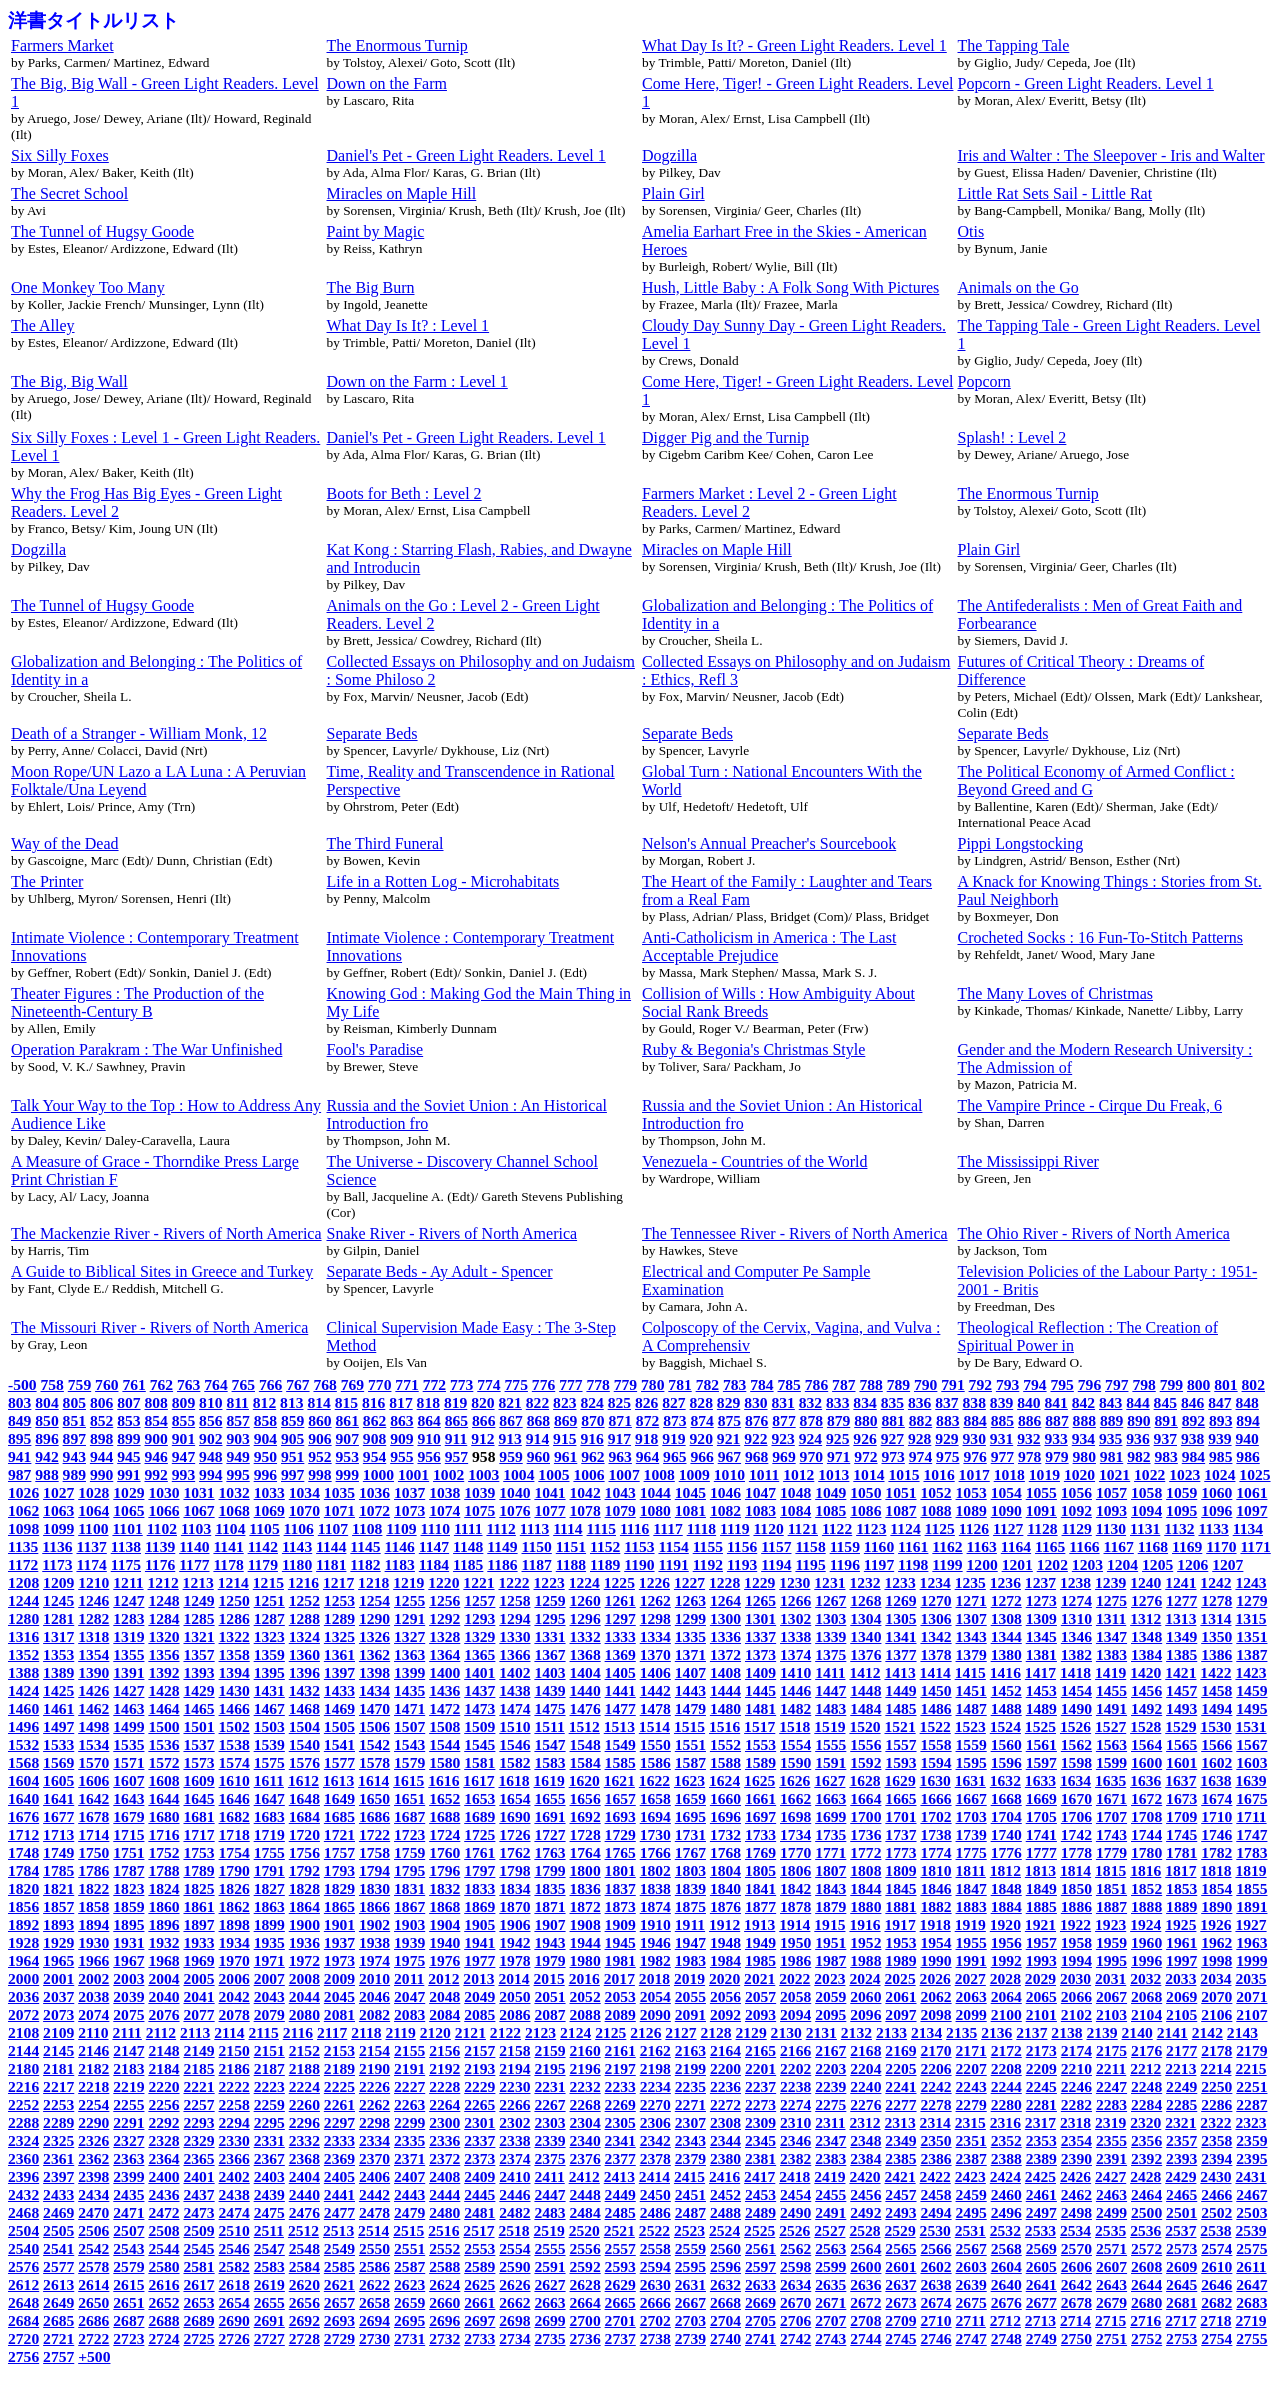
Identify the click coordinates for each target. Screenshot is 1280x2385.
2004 (163, 1978)
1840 (725, 1888)
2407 (409, 2176)
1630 (935, 1780)
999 (347, 1474)
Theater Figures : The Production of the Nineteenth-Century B (137, 1002)
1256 (444, 1600)
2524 (724, 2230)
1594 (935, 1762)
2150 (234, 2050)
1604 (23, 1780)
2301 (479, 2122)
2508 (163, 2230)
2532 (1005, 2230)
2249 (1181, 2086)
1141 (228, 1546)
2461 (1041, 2194)
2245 (1041, 2086)
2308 (725, 2122)
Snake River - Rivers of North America (452, 1233)
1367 (549, 1654)
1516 (724, 1726)
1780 (1146, 1852)
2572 (1146, 2248)
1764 (585, 1852)
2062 (935, 1996)
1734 (795, 1834)
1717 (198, 1834)
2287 (1251, 2104)
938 (1192, 1438)
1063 (58, 1510)
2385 (900, 2158)
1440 (585, 1690)
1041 (549, 1492)
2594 (655, 2266)
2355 (1111, 2140)
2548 (304, 2248)
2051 (549, 1996)
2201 (760, 2068)
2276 (865, 2104)
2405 (339, 2176)
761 (133, 1384)
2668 (725, 2302)
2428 (1145, 2176)
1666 (935, 1798)
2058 (795, 1996)
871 (620, 1420)
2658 (374, 2302)
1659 (690, 1798)
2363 (128, 2158)
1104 (230, 1528)
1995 (1111, 1960)
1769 (760, 1852)
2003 (128, 1978)
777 (570, 1384)
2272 (725, 2104)
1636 (1145, 1780)
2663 (549, 2302)
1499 (128, 1726)
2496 (1006, 2212)
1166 (1084, 1546)
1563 (1111, 1744)
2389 (1041, 2158)
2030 (1075, 1978)
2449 (620, 2194)
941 (19, 1456)
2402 (234, 2176)
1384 (1146, 1654)
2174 (1076, 2050)
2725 (198, 2338)
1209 (58, 1582)
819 (455, 1402)
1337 (760, 1636)
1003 (483, 1474)
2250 (1216, 2086)
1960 (1146, 1942)
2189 (339, 2068)
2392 (1146, 2158)
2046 (374, 1996)
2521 (619, 2230)
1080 (655, 1510)
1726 (514, 1834)
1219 (408, 1582)
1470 (374, 1708)
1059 (1181, 1492)
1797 (479, 1870)
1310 (1076, 1618)
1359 (269, 1654)
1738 (935, 1834)
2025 (899, 1978)
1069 (269, 1510)
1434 (374, 1690)
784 (761, 1384)
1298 (655, 1618)
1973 (339, 1960)
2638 (935, 2284)
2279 (971, 2104)
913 (509, 1438)
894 (1247, 1420)
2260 (304, 2104)
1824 (163, 1888)
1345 (1041, 1636)
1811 (971, 1870)
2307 (690, 2122)
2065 (1041, 1996)
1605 (58, 1780)
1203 (1087, 1564)
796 (1089, 1384)
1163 (982, 1546)
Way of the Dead (65, 843)
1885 (1041, 1906)
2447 (549, 2194)
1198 (913, 1564)
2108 (23, 2032)
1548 (585, 1744)
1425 (58, 1690)
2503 (1251, 2212)
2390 (1076, 2158)
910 (428, 1438)
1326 (374, 1636)
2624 (444, 2284)
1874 (655, 1906)
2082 (374, 2014)
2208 (1006, 2068)
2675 (971, 2302)
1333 (620, 1636)
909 (401, 1438)
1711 (1251, 1816)
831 (782, 1402)
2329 (198, 2140)
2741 (760, 2338)
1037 (409, 1492)
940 (1247, 1438)
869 (565, 1420)
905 (292, 1438)
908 (374, 1438)
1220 (443, 1582)
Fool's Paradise (375, 1049)
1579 (409, 1762)
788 (870, 1384)
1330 (514, 1636)
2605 (1041, 2266)
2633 (760, 2284)
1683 (269, 1816)
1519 (829, 1726)
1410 (795, 1672)
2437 (198, 2194)
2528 (864, 2230)
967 (729, 1456)
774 (488, 1384)
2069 (1181, 1996)
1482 (795, 1708)
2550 (374, 2248)
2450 (655, 2194)
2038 (93, 1996)
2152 (304, 2050)
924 (810, 1438)
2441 (339, 2194)
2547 (269, 2248)
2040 (163, 1996)
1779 (1111, 1852)
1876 (725, 1906)
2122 (505, 2032)
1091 (1041, 1510)
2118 (366, 2032)
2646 (1216, 2284)
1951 (830, 1942)
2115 (264, 2032)
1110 (435, 1528)
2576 (23, 2266)
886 (1029, 1420)
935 (1110, 1438)
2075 (128, 2014)
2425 (1040, 2176)
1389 (58, 1672)
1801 (620, 1870)
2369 (339, 2158)
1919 (970, 1924)
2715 (1110, 2320)
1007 (624, 1474)
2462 (1076, 2194)
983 (1165, 1456)
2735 (549, 2338)
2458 (935, 2194)
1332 (585, 1636)
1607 (128, 1780)
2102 (1076, 2014)
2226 (374, 2086)
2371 (409, 2158)
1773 (900, 1852)
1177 (194, 1564)
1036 (374, 1492)
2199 (690, 2068)
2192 (444, 2068)
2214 (1215, 2068)
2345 (760, 2140)
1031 (198, 1492)
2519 (549, 2230)
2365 (198, 2158)
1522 (935, 1726)
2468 (23, 2212)
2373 (479, 2158)
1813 (1040, 1870)
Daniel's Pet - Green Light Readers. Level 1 (466, 155)
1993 (1041, 1960)
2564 (865, 2248)
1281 (58, 1618)
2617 (198, 2284)
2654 (234, 2302)
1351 (1251, 1636)
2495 (971, 2212)
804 (46, 1402)
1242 (1215, 1582)
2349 (900, 2140)
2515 (408, 2230)
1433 (339, 1690)
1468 (304, 1708)
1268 (865, 1600)
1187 (537, 1564)
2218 (93, 2086)
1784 (23, 1870)
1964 (23, 1960)
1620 (584, 1780)
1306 (935, 1618)
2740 (725, 2338)
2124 (575, 2032)
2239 (830, 2086)
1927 (1250, 1924)
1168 (1153, 1546)
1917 (899, 1924)
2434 (93, 2194)
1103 (196, 1528)
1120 (768, 1528)
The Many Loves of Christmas (1056, 993)
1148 (468, 1546)
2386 (935, 2158)
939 (1219, 1438)
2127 (680, 2032)
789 (898, 1384)
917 (619, 1438)
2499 (1111, 2212)
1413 (899, 1672)
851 (74, 1420)
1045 (690, 1492)
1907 (549, 1924)
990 (101, 1474)
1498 (93, 1726)
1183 (400, 1564)
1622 (654, 1780)
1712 (23, 1834)
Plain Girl (673, 193)
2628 (585, 2284)
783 (734, 1384)
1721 (339, 1834)
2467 (1251, 2194)
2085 (479, 2014)
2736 (585, 2338)
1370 (655, 1654)
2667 (690, 2302)
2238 (795, 2086)
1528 (1145, 1726)
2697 (479, 2320)
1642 (93, 1798)
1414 (935, 1672)
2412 (584, 2176)
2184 (163, 2068)
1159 (845, 1546)
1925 (1180, 1924)
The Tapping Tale (1014, 45)
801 (1225, 1384)
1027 (58, 1492)
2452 (725, 2194)
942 (46, 1456)
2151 (269, 2050)
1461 (58, 1708)
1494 (1216, 1708)
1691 (549, 1816)
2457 (900, 2194)
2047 (409, 1996)
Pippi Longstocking (1021, 843)
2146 (93, 2050)
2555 (549, 2248)
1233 (899, 1582)
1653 (479, 1798)
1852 (1146, 1888)
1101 (127, 1528)
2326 (93, 2140)
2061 (900, 1996)
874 (701, 1420)
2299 (409, 2122)
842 (1083, 1402)
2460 (1006, 2194)
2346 (795, 2140)
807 (128, 1402)
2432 (23, 2194)
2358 (1216, 2140)
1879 (830, 1906)
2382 (795, 2158)
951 (292, 1456)
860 (319, 1420)
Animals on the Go (1018, 287)
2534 (1075, 2230)
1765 (620, 1852)
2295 (269, 2122)
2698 (514, 2320)
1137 (91, 1546)
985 (1220, 1456)
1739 (971, 1834)
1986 (795, 1960)
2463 (1111, 2194)
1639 (1250, 1780)
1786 (93, 1870)
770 (379, 1384)
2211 (1111, 2068)
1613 (338, 1780)
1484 (865, 1708)
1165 (1050, 1546)
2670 (795, 2302)
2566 (935, 2248)
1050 (865, 1492)
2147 (128, 2050)
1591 (830, 1762)
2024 (864, 1978)
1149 (502, 1546)
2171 (971, 2050)
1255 (409, 1600)
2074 (93, 2014)
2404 (304, 2176)
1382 (1076, 1654)
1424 (23, 1690)
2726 (234, 2338)
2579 (128, 2266)
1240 (1145, 1582)
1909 (620, 1924)
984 (1193, 1456)
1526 (1075, 1726)
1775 (971, 1852)
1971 (269, 1960)
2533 (1040, 2230)
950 (265, 1456)
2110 (93, 2032)
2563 (830, 2248)
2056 (725, 1996)
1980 (585, 1960)
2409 (479, 2176)
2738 (655, 2338)
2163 (690, 2050)
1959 (1111, 1942)
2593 (620, 2266)
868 (538, 1420)
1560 (1006, 1744)
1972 (304, 1960)
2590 (514, 2266)
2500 (1146, 2212)
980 (1084, 1456)
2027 (970, 1978)
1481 (760, 1708)
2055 (690, 1996)
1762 (514, 1852)
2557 (620, 2248)
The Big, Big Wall (69, 381)
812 (264, 1402)
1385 (1181, 1654)
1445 (760, 1690)
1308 (1006, 1618)
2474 (234, 2212)
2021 (759, 1978)
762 (161, 1384)
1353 (58, 1654)
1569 (58, 1762)
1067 (198, 1510)
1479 (690, 1708)
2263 (409, 2104)
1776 (1006, 1852)
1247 (128, 1600)
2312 (864, 2122)
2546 (234, 2248)
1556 (865, 1744)
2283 (1111, 2104)
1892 (23, 1924)
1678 (93, 1816)
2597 (760, 2266)
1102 (162, 1528)
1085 (830, 1510)
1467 (269, 1708)
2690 (234, 2320)
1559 (971, 1744)
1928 (23, 1942)
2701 (620, 2320)
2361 (58, 2158)
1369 (620, 1654)
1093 (1111, 1510)
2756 (23, 2356)
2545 (198, 2248)
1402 (514, 1672)
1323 (269, 1636)
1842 (795, 1888)
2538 (1215, 2230)
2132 (856, 2032)
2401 (198, 2176)
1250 (234, 1600)
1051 (900, 1492)
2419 (829, 2176)
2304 (585, 2122)
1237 (1040, 1582)
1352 (23, 1654)
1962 (1216, 1942)
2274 (795, 2104)
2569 (1041, 2248)
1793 (339, 1870)
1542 (374, 1744)
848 (1247, 1402)
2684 (23, 2320)
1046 (725, 1492)
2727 (269, 2338)
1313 (1180, 1618)
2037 (58, 1996)
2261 (339, 2104)
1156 (742, 1546)
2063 (971, 1996)
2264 (444, 2104)
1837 (620, 1888)
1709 (1181, 1816)
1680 (163, 1816)
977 (1002, 1456)
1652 (444, 1798)
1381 (1041, 1654)
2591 (549, 2266)
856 (210, 1420)
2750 (1076, 2338)
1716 (163, 1834)
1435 (409, 1690)
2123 (540, 2032)
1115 (601, 1528)
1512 (584, 1726)
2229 (479, 2086)
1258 (514, 1600)
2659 (409, 2302)
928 (919, 1438)
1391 (128, 1672)
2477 (339, 2212)
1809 (900, 1870)
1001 (413, 1474)
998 (319, 1474)
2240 (865, 2086)
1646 (234, 1798)
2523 (689, 2230)
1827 (269, 1888)
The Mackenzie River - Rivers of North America (166, 1233)
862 (374, 1420)
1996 (1146, 1960)
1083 (760, 1510)
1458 (1216, 1690)
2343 (690, 2140)
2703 (690, 2320)
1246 (93, 1600)
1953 (900, 1942)
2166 (795, 2050)
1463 (128, 1708)
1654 (514, 1798)
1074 (444, 1510)
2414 (654, 2176)
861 (347, 1420)
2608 (1146, 2266)
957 (456, 1456)
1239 (1110, 1582)
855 (183, 1420)
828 (701, 1402)
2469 (58, 2212)
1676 (23, 1816)
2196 (585, 2068)
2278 (935, 2104)
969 (783, 1456)
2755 (1251, 2338)
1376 (865, 1654)
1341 (900, 1636)
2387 (971, 2158)
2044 (304, 1996)
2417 (759, 2176)
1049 (830, 1492)
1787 (128, 1870)
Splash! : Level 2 (1012, 437)
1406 (655, 1672)
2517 (478, 2230)
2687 (128, 2320)
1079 (620, 1510)
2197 (620, 2068)
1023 (1184, 1474)
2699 (549, 2320)
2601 (900, 2266)
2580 (163, 2266)
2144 (23, 2050)
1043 (620, 1492)
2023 (829, 1978)
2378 (655, 2158)
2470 (93, 2212)
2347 (830, 2140)
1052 (935, 1492)
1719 (269, 1834)
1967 (128, 1960)
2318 (1075, 2122)
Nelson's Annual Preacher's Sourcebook (769, 843)
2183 (128, 2068)
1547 (549, 1744)
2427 (1110, 2176)
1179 (263, 1564)
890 (1138, 1420)
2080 (304, 2014)
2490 (795, 2212)
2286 (1216, 2104)
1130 (1111, 1528)
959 (510, 1456)
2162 (655, 2050)
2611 (1251, 2266)
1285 (198, 1618)
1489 (1041, 1708)
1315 (1250, 1618)
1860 (163, 1906)
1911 (690, 1924)
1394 (234, 1672)
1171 (1255, 1546)
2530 (935, 2230)
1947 (690, 1942)
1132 (1179, 1528)
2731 (409, 2338)
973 (892, 1456)
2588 (444, 2266)
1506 (374, 1726)
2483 (549, 2212)
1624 (724, 1780)
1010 (729, 1474)
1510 (514, 1726)
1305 (900, 1618)
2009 (339, 1978)
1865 (339, 1906)
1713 (58, 1834)
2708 (865, 2320)
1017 (974, 1474)
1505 (339, 1726)
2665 (620, 2302)
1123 (871, 1528)
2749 (1041, 2338)
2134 (926, 2032)
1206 (1192, 1564)
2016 (584, 1978)
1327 (409, 1636)
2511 (269, 2230)
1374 (795, 1654)
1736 (865, 1834)
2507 (128, 2230)
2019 (689, 1978)
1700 (865, 1816)
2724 (163, 2338)
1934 (234, 1942)
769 (352, 1384)
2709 (900, 2320)
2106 (1216, 2014)
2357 (1181, 2140)
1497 (58, 1726)
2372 (444, 2158)
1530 (1215, 1726)
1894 (93, 1924)
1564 (1146, 1744)
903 (237, 1438)
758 (52, 1384)
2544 (163, 2248)
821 (509, 1402)
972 (865, 1456)
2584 (304, 2266)
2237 (760, 2086)
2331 (269, 2140)
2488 (725, 2212)
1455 (1111, 1690)
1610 (234, 1780)
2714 (1075, 2320)
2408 (444, 2176)
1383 (1111, 1654)
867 (510, 1420)
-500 (22, 1384)
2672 (865, 2302)
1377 (900, 1654)
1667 (971, 1798)
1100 (93, 1528)
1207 (1227, 1564)
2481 (479, 2212)
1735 (830, 1834)
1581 (479, 1762)
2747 (971, 2338)
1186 (502, 1564)
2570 (1076, 2248)
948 (210, 1456)
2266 (514, 2104)
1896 (163, 1924)
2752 (1146, 2338)
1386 (1216, 1654)
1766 (655, 1852)
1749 (58, 1852)
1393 (198, 1672)
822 (537, 1402)
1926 (1215, 1924)
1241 (1180, 1582)
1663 (830, 1798)
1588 (725, 1762)
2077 (198, 2014)
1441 (620, 1690)
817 (400, 1402)
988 (46, 1474)
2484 (585, 2212)
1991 (971, 1960)
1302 (795, 1618)
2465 (1181, 2194)
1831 (409, 1888)
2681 (1181, 2302)
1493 (1181, 1708)
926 (864, 1438)
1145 (365, 1546)
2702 (655, 2320)
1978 (514, 1960)
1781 (1181, 1852)
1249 (198, 1600)
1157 (776, 1546)
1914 (794, 1924)
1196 (845, 1564)
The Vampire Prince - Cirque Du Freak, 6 (1090, 1105)
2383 (830, 2158)
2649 (58, 2302)
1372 (725, 1654)
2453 (760, 2194)
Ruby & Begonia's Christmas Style (753, 1049)
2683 (1251, 2302)
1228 (724, 1582)
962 (592, 1456)
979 (1056, 1456)
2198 (655, 2068)
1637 (1180, 1780)
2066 (1076, 1996)
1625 (759, 1780)
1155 (708, 1546)
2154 (374, 2050)
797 (1116, 1384)
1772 (865, 1852)
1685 (339, 1816)
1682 (234, 1816)
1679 (128, 1816)
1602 (1216, 1762)
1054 (1006, 1492)
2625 (479, 2284)
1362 (374, 1654)
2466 (1216, 2194)
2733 (479, 2338)
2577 (58, 2266)
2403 (269, 2176)
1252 (304, 1600)
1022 (1149, 1474)
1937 (339, 1942)
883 (947, 1420)
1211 (128, 1582)
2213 (1180, 2068)
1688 (444, 1816)
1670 (1076, 1798)
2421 (899, 2176)
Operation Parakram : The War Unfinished (146, 1049)
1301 (760, 1618)
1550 (655, 1744)
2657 (339, 2302)
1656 (585, 1798)
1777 (1041, 1852)
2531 (970, 2230)
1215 (268, 1582)
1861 (198, 1906)
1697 (760, 1816)
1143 (297, 1546)
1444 (725, 1690)
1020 (1079, 1474)
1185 (468, 1564)
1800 (585, 1870)
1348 (1146, 1636)
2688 (163, 2320)
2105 (1181, 2014)
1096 (1216, 1510)
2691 (269, 2320)
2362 (93, 2158)
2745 (900, 2338)
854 (155, 1420)
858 (265, 1420)
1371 (690, 1654)
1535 (128, 1744)
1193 (742, 1564)
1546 (514, 1744)
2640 (1006, 2284)
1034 (304, 1492)
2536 (1145, 2230)
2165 (760, 2050)
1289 (339, 1618)
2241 (900, 2086)
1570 (93, 1762)
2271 (690, 2104)
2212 (1145, 2068)
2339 (549, 2140)
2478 (374, 2212)
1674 (1216, 1798)
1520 (864, 1726)
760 (106, 1384)
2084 (444, 2014)
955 (401, 1456)
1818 (1215, 1870)
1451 (971, 1690)
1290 (374, 1618)
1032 (234, 1492)
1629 (899, 1780)
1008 (659, 1474)
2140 (1137, 2032)
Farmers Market (62, 45)
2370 (374, 2158)
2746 (935, 2338)
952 (319, 1456)
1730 (655, 1834)
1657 (620, 1798)
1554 (795, 1744)
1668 (1006, 1798)
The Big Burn (371, 287)
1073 (409, 1510)
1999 (1251, 1960)
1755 (269, 1852)
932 (1028, 1438)
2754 (1216, 2338)
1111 (468, 1528)
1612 (303, 1780)
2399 (128, 2176)
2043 (269, 1996)
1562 (1076, 1744)
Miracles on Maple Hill (402, 193)
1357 (198, 1654)
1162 (947, 1546)
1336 (725, 1636)
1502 (234, 1726)
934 (1083, 1438)
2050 (514, 1996)
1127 (1008, 1528)
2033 (1180, 1978)
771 (406, 1384)
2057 (760, 1996)
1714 (93, 1834)
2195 (549, 2068)
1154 (673, 1546)
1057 (1111, 1492)
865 (456, 1420)
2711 (971, 2320)
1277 (1181, 1600)
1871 (549, 1906)
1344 (1006, 1636)
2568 (1006, 2248)
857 (237, 1420)
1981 (620, 1960)
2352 (1006, 2140)
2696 (444, 2320)
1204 (1122, 1564)
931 (1001, 1438)
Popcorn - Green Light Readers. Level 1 (1086, 83)
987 (19, 1474)
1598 (1076, 1762)
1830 (374, 1888)
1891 (1251, 1906)
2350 (935, 2140)
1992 (1006, 1960)
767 (297, 1384)
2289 (58, 2122)
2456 (865, 2194)
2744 (865, 2338)
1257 (479, 1600)
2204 (865, 2068)
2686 (93, 2320)
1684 (304, 1816)
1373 (760, 1654)
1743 (1111, 1834)
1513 (619, 1726)
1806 (795, 1870)
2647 (1251, 2284)
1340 (865, 1636)
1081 (690, 1510)
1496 (23, 1726)
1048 (795, 1492)
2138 (1066, 2032)
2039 (128, 1996)
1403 (549, 1672)
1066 (163, 1510)
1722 (374, 1834)
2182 (93, 2068)
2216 (23, 2086)
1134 (1248, 1528)
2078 (234, 2014)
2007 (269, 1978)
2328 (163, 2140)
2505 (58, 2230)
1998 (1216, 1960)
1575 (269, 1762)
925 (837, 1438)
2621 (339, 2284)
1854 (1216, 1888)
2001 (58, 1978)
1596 (1006, 1762)
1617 (478, 1780)
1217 (338, 1582)
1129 (1077, 1528)
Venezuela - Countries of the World (754, 1161)
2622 (374, 2284)
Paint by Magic (376, 231)
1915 (829, 1924)
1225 (619, 1582)
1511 (549, 1726)
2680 (1146, 2302)
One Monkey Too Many (88, 287)
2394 (1216, 2158)
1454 (1076, 1690)
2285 (1181, 2104)
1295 (549, 1618)
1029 (128, 1492)
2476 (304, 2212)
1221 (478, 1582)
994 (210, 1474)
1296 (585, 1618)
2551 (409, 2248)
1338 (795, 1636)
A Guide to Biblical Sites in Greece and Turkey (162, 1271)
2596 (725, 2266)
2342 (655, 2140)
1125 (940, 1528)
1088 (935, 1510)
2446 (514, 2194)
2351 (971, 2140)
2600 (865, 2266)
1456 (1146, 1690)
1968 (163, 1960)
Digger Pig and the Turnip (725, 437)
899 (128, 1438)
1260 (585, 1600)
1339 (830, 1636)
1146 (400, 1546)
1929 (58, 1942)
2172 (1006, 2050)
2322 (1215, 2122)
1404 (585, 1672)
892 (1193, 1420)
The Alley (43, 325)
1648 (304, 1798)
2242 (935, 2086)
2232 (585, 2086)
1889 (1181, 1906)
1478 (655, 1708)
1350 (1216, 1636)
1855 (1251, 1888)
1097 (1251, 1510)
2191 (409, 2068)
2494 (935, 2212)
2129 (751, 2032)
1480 (725, 1708)
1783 (1251, 1852)
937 (1165, 1438)
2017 (619, 1978)
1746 (1216, 1834)
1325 (339, 1636)
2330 (234, 2140)
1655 (549, 1798)
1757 (339, 1852)
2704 (725, 2320)
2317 (1040, 2122)
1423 (1250, 1672)
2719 (1250, 2320)
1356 (163, 1654)
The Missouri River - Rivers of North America (159, 1327)
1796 (444, 1870)
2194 (514, 2068)
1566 (1216, 1744)
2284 (1146, 2104)
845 (1165, 1402)
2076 (163, 2014)
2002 (93, 1978)
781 (679, 1384)
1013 (833, 1474)
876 (756, 1420)
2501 (1181, 2212)
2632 (725, 2284)
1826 (234, 1888)
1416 (1005, 1672)
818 (428, 1402)
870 (592, 1420)
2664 (585, 2302)
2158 (514, 2050)
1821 (58, 1888)
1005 (553, 1474)
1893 (58, 1924)
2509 (198, 2230)
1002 (448, 1474)
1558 (935, 1744)
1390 (93, 1672)
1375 (830, 1654)
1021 (1114, 1474)
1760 (444, 1852)
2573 (1181, 2248)
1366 (514, 1654)
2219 (128, 2086)
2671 (830, 2302)
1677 (58, 1816)
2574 (1216, 2248)
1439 (549, 1690)
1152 (605, 1546)
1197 (879, 1564)
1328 (444, 1636)
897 (74, 1438)
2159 (549, 2050)
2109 (58, 2032)
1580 (444, 1762)
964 (647, 1456)
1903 (409, 1924)
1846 (935, 1888)
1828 (304, 1888)
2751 (1111, 2338)
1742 (1076, 1834)
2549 (339, 2248)
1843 (830, 1888)
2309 (760, 2122)
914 (537, 1438)
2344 (725, 2140)
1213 (198, 1582)
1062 (23, 1510)
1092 (1076, 1510)
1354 (93, 1654)
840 (1028, 1402)
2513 (338, 2230)
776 (543, 1384)
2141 (1172, 2032)
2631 (690, 2284)
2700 (585, 2320)
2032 (1145, 1978)
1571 (128, 1762)
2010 (374, 1978)
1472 (444, 1708)
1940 (444, 1942)
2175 (1111, 2050)
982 (1138, 1456)
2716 (1145, 2320)
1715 (128, 1834)
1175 (126, 1564)
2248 (1146, 2086)
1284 (163, 1618)
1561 (1041, 1744)
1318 (93, 1636)
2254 (93, 2104)
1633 (1040, 1780)
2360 (23, 2158)
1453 (1041, 1690)
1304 (865, 1618)
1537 (198, 1744)
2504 (23, 2230)
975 (947, 1456)
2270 (655, 2104)
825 (619, 1402)
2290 (93, 2122)
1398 (374, 1672)
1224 (584, 1582)
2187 (269, 2068)
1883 (971, 1906)
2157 (479, 2050)
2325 (58, 2140)
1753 (198, 1852)
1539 (269, 1744)
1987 (830, 1960)
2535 (1110, 2230)
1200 (982, 1564)
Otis (971, 231)
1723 (409, 1834)
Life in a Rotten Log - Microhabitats (443, 881)
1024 (1219, 1474)
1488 (1006, 1708)
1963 (1251, 1942)
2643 (1111, 2284)
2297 (339, 2122)
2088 (585, 2014)
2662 (514, 2302)
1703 (971, 1816)
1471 (409, 1708)
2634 (795, 2284)
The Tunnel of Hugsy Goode (102, 231)
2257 (198, 2104)
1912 (724, 1924)
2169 (900, 2050)
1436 (444, 1690)
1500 (163, 1726)
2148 (163, 2050)
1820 (23, 1888)
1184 (434, 1564)
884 (974, 1420)
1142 (263, 1546)
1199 (947, 1564)
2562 (795, 2248)
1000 (378, 1474)
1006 (588, 1474)
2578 (93, 2266)
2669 (760, 2302)
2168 (865, 2050)
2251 (1251, 2086)
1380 (1006, 1654)
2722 (93, 2338)
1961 (1181, 1942)
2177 (1181, 2050)
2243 (971, 2086)
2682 (1216, 2302)
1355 (128, 1654)
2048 (444, 1996)
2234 (655, 2086)
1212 (163, 1582)
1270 (935, 1600)
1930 (93, 1942)
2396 (23, 2176)
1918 (935, 1924)
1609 (198, 1780)
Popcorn (984, 381)
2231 (549, 2086)
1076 (514, 1510)
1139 (160, 1546)
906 (319, 1438)
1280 (23, 1618)
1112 (500, 1528)
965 (674, 1456)
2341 (620, 2140)
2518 (513, 2230)
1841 (760, 1888)
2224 (304, 2086)
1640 (23, 1798)
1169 (1187, 1546)
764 (215, 1384)
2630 (655, 2284)
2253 (58, 2104)
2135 (961, 2032)
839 (1001, 1402)
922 (755, 1438)
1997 (1181, 1960)
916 (591, 1438)
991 (128, 1474)
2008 (304, 1978)
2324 (23, 2140)
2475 (269, 2212)
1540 (304, 1744)
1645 (198, 1798)
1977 (479, 1960)
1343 (971, 1636)
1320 (163, 1636)
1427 (128, 1690)
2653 (198, 2302)
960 (538, 1456)
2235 (690, 2086)
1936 (304, 1942)
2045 (339, 1996)
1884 (1006, 1906)
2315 (970, 2122)
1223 (549, 1582)
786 (816, 1384)
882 (920, 1420)
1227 (689, 1582)
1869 (479, 1906)
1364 (444, 1654)
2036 (23, 1996)
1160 (879, 1546)
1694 (655, 1816)
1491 (1111, 1708)
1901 (339, 1924)
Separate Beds (372, 733)
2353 (1041, 2140)
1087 (900, 1510)
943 (74, 1456)
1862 (234, 1906)
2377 (620, 2158)
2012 (443, 1978)
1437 (479, 1690)
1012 (798, 1474)
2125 (610, 2032)
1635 (1110, 1780)
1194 (776, 1564)
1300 (725, 1618)
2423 (970, 2176)
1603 (1251, 1762)
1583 (549, 1762)
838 (974, 1402)
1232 (864, 1582)
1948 (725, 1942)
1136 (57, 1546)
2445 (479, 2194)
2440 (304, 2194)
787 (843, 1384)
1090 (1006, 1510)
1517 (759, 1726)
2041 (198, 1996)
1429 (198, 1690)
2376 (585, 2158)
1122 (837, 1528)
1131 (1145, 1528)
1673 (1181, 1798)
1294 (514, 1618)
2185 (198, 2068)
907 (347, 1438)
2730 (374, 2338)
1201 (1017, 1564)
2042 (234, 1996)
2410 (514, 2176)
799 (1171, 1384)
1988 (865, 1960)
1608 (163, 1780)
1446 (795, 1690)
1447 (830, 1690)
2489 (760, 2212)
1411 (830, 1672)
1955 (971, 1942)
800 (1198, 1384)
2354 (1076, 2140)
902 (210, 1438)
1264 (725, 1600)
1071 (339, 1510)
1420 (1145, 1672)
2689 (198, 2320)
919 (673, 1438)
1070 (304, 1510)
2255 (128, 2104)
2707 (830, 2320)
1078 (585, 1510)
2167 (830, 2050)
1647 (269, 1798)
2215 (1250, 2068)
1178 (228, 1564)
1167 (1119, 1546)
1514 (654, 1726)
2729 (339, 2338)
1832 (444, 1888)
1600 (1146, 1762)
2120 (435, 2032)
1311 (1111, 1618)
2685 (58, 2320)
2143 (1242, 2032)
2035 (1250, 1978)
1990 (935, 1960)
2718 (1215, 2320)
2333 (339, 2140)
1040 (514, 1492)
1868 (444, 1906)
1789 (198, 1870)
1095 (1181, 1510)
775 (516, 1384)
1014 (868, 1474)
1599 (1111, 1762)
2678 (1076, 2302)
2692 (304, 2320)
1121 (803, 1528)
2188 (304, 2068)
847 (1219, 1402)
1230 (794, 1582)
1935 (269, 1942)
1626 (794, 1780)
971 (838, 1456)
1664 (865, 1798)
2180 (23, 2068)
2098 (935, 2014)
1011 (764, 1474)
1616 (443, 1780)
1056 (1076, 1492)
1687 (409, 1816)
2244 (1006, 2086)
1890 (1216, 1906)
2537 (1180, 2230)
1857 (58, 1906)
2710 (935, 2320)
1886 (1076, 1906)
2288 (23, 2122)
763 (188, 1384)
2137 (1031, 2032)
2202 (795, 2068)
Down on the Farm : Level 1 (417, 381)
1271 (971, 1600)
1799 (549, 1870)
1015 (903, 1474)
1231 (829, 1582)
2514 (373, 2230)
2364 (163, 2158)
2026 (935, 1978)
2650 (93, 2302)
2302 (514, 2122)
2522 (654, 2230)
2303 (549, 2122)
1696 (725, 1816)
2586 (374, 2266)
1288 (304, 1618)
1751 (128, 1852)
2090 (655, 2014)
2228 (444, 2086)
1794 (374, 1870)
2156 (444, 2050)
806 (101, 1402)
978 (1029, 1456)
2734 (514, 2338)
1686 (374, 1816)
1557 (900, 1744)
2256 (163, 2104)
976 (974, 1456)
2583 (269, 2266)
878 (811, 1420)
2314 (935, 2122)
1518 (794, 1726)
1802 (655, 1870)
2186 (234, 2068)
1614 (373, 1780)
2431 (1250, 2176)
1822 (93, 1888)
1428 (163, 1690)
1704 (1006, 1816)
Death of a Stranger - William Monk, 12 (139, 733)
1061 (1251, 1492)
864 (428, 1420)
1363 (409, 1654)
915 (564, 1438)
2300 (444, 2122)
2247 (1111, 2086)
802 (1253, 1384)
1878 (795, 1906)
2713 (1040, 2320)
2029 (1040, 1978)
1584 (585, 1762)
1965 (58, 1960)
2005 (198, 1978)
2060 (865, 1996)
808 (155, 1402)
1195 (810, 1564)
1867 (409, 1906)
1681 (198, 1816)
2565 (900, 2248)
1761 (479, 1852)
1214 (233, 1582)
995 (237, 1474)
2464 (1146, 2194)
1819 (1250, 1870)
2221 (198, 2086)
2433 (58, 2194)
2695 (409, 2320)
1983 (690, 1960)
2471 (128, 2212)
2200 (725, 2068)
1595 (971, 1762)
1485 (900, 1708)
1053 (971, 1492)
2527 (829, 2230)
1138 (126, 1546)
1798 (514, 1870)
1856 (23, 1906)
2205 (900, 2068)
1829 (339, 1888)
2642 (1076, 2284)
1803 (690, 1870)
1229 (759, 1582)
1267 (830, 1600)
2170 (935, 2050)
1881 (900, 1906)
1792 (304, 1870)
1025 (1254, 1474)
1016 (939, 1474)
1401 (479, 1672)
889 (1111, 1420)
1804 (725, 1870)
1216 (303, 1582)
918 (646, 1438)
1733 (760, 1834)
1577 (339, 1762)
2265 (479, 2104)
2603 (971, 2266)
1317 (58, 1636)
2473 (198, 2212)
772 (434, 1384)
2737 (620, 2338)
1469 (339, 1708)
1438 (514, 1690)
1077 (549, 1510)
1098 (23, 1528)
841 (1055, 1402)
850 (46, 1420)
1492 (1146, 1708)
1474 (514, 1708)
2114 (229, 2032)
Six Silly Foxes (60, 155)
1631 (970, 1780)
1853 (1181, 1888)
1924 (1145, 1924)
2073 (58, 2014)
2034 (1215, 1978)
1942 (514, 1942)
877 (783, 1420)
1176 (160, 1564)
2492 (865, 2212)
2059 (830, 1996)
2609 (1181, 2266)
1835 (549, 1888)
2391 (1111, 2158)
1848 (1006, 1888)
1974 (374, 1960)
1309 (1041, 1618)
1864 (304, 1906)
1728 (585, 1834)
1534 (93, 1744)
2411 (549, 2176)
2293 (198, 2122)
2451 (690, 2194)
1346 (1076, 1636)
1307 (971, 1618)
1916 (864, 1924)
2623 (409, 2284)
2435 (128, 2194)
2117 (332, 2032)
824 (591, 1402)
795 (1061, 1384)
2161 (620, 2050)
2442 (374, 2194)
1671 (1111, 1798)
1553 (760, 1744)
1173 (57, 1564)
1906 (514, 1924)
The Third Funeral (385, 843)
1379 (971, 1654)
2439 (269, 2194)
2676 (1006, 2302)
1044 (655, 1492)
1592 (865, 1762)
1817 (1180, 1870)
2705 (760, 2320)
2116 (298, 2032)
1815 (1110, 1870)
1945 (620, 1942)
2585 (339, 2266)
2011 (409, 1978)
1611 (269, 1780)
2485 (620, 2212)
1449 (900, 1690)
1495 (1251, 1708)
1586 (655, 1762)
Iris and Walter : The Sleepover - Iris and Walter (1111, 155)
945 (128, 1456)
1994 (1076, 1960)
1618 (513, 1780)
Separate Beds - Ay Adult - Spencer (440, 1271)
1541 (339, 1744)
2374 (514, 2158)
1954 (935, 1942)
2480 (444, 2212)
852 (101, 1420)
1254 (374, 1600)
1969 (198, 1960)
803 (19, 1402)
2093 (760, 2014)
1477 (620, 1708)
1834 (514, 1888)
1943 (549, 1942)
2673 (900, 2302)
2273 (760, 2104)
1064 (93, 1510)
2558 (655, 2248)
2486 (655, 2212)
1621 (619, 1780)
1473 (479, 1708)
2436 (163, 2194)
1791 (269, 1870)
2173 (1041, 2050)
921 (728, 1438)
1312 (1145, 1618)
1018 (1009, 1474)
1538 (234, 1744)
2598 (795, 2266)
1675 (1251, 1798)
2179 (1251, 2050)
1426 (93, 1690)
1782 (1216, 1852)
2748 (1006, 2338)
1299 (690, 1618)
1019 (1044, 1474)
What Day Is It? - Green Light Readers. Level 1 (794, 45)
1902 (374, 1924)
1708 (1146, 1816)
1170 (1221, 1546)
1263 (690, 1600)
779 (625, 1384)
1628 (864, 1780)
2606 (1076, 2266)
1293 (479, 1618)
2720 (23, 2338)
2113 (195, 2032)
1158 (810, 1546)
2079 (269, 2014)
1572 (163, 1762)
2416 (724, 2176)
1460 (23, 1708)
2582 (234, 2266)
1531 (1250, 1726)
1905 (479, 1924)
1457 (1181, 1690)
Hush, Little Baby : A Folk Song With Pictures (790, 287)
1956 (1006, 1942)
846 (1192, 1402)
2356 (1146, 2140)
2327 (128, 2140)
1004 (518, 1474)
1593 (900, 1762)
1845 (900, 1888)
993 (183, 1474)
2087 (549, 2014)
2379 (690, 2158)
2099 (971, 2014)
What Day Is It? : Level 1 (408, 325)
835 (892, 1402)
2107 (1251, 2014)
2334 (374, 2140)
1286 (234, 1618)
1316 (23, 1636)
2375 (549, 2158)
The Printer (47, 881)
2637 (900, 2284)
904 (265, 1438)
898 (101, 1438)
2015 (549, 1978)
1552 (725, 1744)
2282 (1076, 2104)
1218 (373, 1582)
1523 (970, 1726)
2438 (234, 2194)
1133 (1213, 1528)
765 (243, 1384)
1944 (585, 1942)
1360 (304, 1654)
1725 (479, 1834)
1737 (900, 1834)
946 (155, 1456)
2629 (620, 2284)
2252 (23, 2104)
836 (919, 1402)
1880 (865, 1906)
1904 (444, 1924)
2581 (198, 2266)
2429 (1180, 2176)
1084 (795, 1510)
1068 (234, 1510)
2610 (1216, 2266)
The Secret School (69, 193)
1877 (760, 1906)
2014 (513, 1978)
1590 (795, 1762)
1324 (304, 1636)
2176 (1146, 2050)
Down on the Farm (387, 83)
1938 (374, 1942)
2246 (1076, 2086)
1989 (900, 1960)
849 (19, 1420)
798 (1143, 1384)
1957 (1041, 1942)
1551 (690, 1744)
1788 (163, 1870)
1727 (549, 1834)
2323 (1250, 2122)
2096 (865, 2014)
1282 (93, 1618)
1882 (935, 1906)
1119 (734, 1528)
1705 (1041, 1816)
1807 (830, 1870)
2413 (619, 2176)
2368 (304, 2158)
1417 (1040, 1672)
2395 (1251, 2158)
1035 (339, 1492)
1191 (673, 1564)
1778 (1076, 1852)
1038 (444, 1492)
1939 (409, 1942)
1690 (514, 1816)
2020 (724, 1978)
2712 (1005, 2320)
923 (782, 1438)
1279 (1251, 1600)
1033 (269, 1492)
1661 (760, 1798)
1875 (690, 1906)
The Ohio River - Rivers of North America (1094, 1233)
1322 (234, 1636)
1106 (299, 1528)
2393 (1181, 2158)
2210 (1076, 2068)
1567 (1251, 1744)
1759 (409, 1852)
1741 (1041, 1834)
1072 (374, 1510)
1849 (1041, 1888)
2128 (715, 2032)
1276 (1146, 1600)
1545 (479, 1744)
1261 (620, 1600)
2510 (234, 2230)
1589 (760, 1762)
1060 (1216, 1492)
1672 (1146, 1798)
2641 (1041, 2284)
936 (1137, 1438)
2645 (1181, 2284)
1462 (93, 1708)
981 (1111, 1456)
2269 (620, 2104)
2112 (161, 2032)
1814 (1075, 1870)
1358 (234, 1654)
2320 (1145, 2122)
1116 (634, 1528)
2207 (971, 2068)
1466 (234, 1708)
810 (210, 1402)
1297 (620, 1618)
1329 (479, 1636)
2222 (234, 2086)
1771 (830, 1852)
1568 (23, 1762)
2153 (339, 2050)
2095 (830, 2014)
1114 (567, 1528)
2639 (971, 2284)
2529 (899, 2230)
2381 (760, 2158)
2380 (725, 2158)
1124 (905, 1528)
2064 (1006, 1996)
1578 (374, 1762)
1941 (479, 1942)
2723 (128, 2338)
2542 (93, 2248)
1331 (549, 1636)
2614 (93, 2284)
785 (789, 1384)
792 (980, 1384)
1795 (409, 1870)
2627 (549, 2284)
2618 (234, 2284)
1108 (367, 1528)
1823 (128, 1888)
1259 (549, 1600)
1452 (1006, 1690)
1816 (1145, 1870)
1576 (304, 1762)
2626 (514, 2284)
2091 (690, 2014)
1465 (198, 1708)
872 (647, 1420)
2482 (514, 2212)
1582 (514, 1762)
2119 (400, 2032)
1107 (333, 1528)
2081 (339, 2014)
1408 (725, 1672)
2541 (58, 2248)
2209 (1041, 2068)
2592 (585, 2266)
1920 (1005, 1924)
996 (265, 1474)
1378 (935, 1654)
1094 (1146, 1510)
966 (701, 1456)
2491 (830, 2212)
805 (74, 1402)
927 (892, 1438)
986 (1247, 1456)
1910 (655, 1924)
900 (155, 1438)
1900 (304, 1924)
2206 (935, 2068)
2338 (514, 2140)
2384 (865, 2158)
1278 (1216, 1600)
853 (128, 1420)
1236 (1005, 1582)
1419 (1110, 1672)
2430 (1215, 2176)
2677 (1041, 2302)
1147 (434, 1546)
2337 (479, 2140)
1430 (234, 1690)
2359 (1251, 2140)
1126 (974, 1528)
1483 (830, 1708)
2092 (725, 2014)
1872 (585, 1906)
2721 (58, 2338)
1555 (830, 1744)
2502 (1216, 2212)
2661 (479, 2302)
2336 (444, 2140)
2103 (1111, 2014)
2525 (759, 2230)
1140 (194, 1546)
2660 (444, 2302)
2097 (900, 2014)
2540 (23, 2248)
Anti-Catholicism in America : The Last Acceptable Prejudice (769, 946)
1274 (1076, 1600)
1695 (690, 1816)
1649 (339, 1798)
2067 (1111, 1996)
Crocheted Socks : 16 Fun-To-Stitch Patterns (1101, 937)
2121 (470, 2032)
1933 (198, 1942)
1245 (58, 1600)
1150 (537, 1546)
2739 (690, 2338)
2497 (1041, 2212)
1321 (198, 1636)
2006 (234, 1978)
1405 (620, 1672)
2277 (900, 2104)
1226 (654, 1582)
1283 (128, 1618)
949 (237, 1456)
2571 (1111, 2248)
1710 (1216, 1816)
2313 (899, 2122)
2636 (865, 2284)
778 (597, 1384)
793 (1007, 1384)
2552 (444, 2248)
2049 (479, 1996)
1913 (759, 1924)
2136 (996, 2032)
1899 (269, 1924)
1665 (900, 1798)
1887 (1111, 1906)
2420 (864, 2176)
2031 (1110, 1978)
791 (952, 1384)
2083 (409, 2014)
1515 (689, 1726)
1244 (23, 1600)
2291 (128, 2122)
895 (19, 1438)
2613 (58, 2284)
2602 (935, 2266)
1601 (1181, 1762)
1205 (1157, 1564)
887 (1056, 1420)
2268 (585, 2104)
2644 (1146, 2284)
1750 (93, 1852)
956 (428, 1456)
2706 (795, 2320)
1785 (58, 1870)
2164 (725, 2050)
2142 (1207, 2032)
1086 (865, 1510)
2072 (23, 2014)
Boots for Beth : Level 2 (404, 493)
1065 (128, 1510)
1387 (1251, 1654)
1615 (408, 1780)
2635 (830, 2284)
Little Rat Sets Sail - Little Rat (1055, 193)
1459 (1251, 1690)
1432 (304, 1690)
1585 (620, 1762)
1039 (479, 1492)
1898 (234, 1924)
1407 (690, 1672)
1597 (1041, 1762)
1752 (163, 1852)
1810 (935, 1870)
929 (946, 1438)
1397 (339, 1672)
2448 (585, 2194)
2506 (93, 2230)
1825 (198, 1888)
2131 (821, 2032)
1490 (1076, 1708)
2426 (1075, 2176)
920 (701, 1438)
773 (461, 1384)
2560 (725, 2248)
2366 (234, 2158)
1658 (655, 1798)
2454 (795, 2194)
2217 (58, 2086)
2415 (689, 2176)
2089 (620, 2014)
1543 (409, 1744)
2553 (479, 2248)
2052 (585, 1996)
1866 (374, 1906)
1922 (1075, 1924)
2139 (1101, 2032)
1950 (795, 1942)
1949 (760, 1942)
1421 (1180, 1672)
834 (864, 1402)
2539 (1250, 2230)
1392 (163, 1672)
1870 (514, 1906)
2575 (1251, 2248)
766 (270, 1384)
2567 (971, 2248)
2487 (690, 2212)
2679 (1111, 2302)
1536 (163, 1744)
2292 (163, 2122)
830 (755, 1402)
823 (564, 1402)
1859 (128, 1906)
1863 (269, 1906)
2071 (1251, 1996)
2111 (126, 2032)
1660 (725, 1798)
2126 (645, 2032)
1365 (479, 1654)
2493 (900, 2212)
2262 (374, 2104)
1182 (365, 1564)
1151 (571, 1546)
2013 (478, 1978)
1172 (23, 1564)
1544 (444, 1744)
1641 (58, 1798)
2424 (1005, 2176)
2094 (795, 2014)
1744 (1146, 1834)
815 (346, 1402)
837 (946, 1402)
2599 (830, 2266)
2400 (163, 2176)
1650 (374, 1798)
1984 (725, 1960)
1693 (620, 1816)
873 (674, 1420)
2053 (620, 1996)
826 (646, 1402)
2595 (690, 2266)
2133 (891, 2032)
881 (893, 1420)
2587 (409, 2266)
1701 (900, 1816)
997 (292, 1474)
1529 (1180, 1726)
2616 (163, 2284)
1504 (304, 1726)
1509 (479, 1726)
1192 (708, 1564)
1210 (93, 1582)
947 (183, 1456)
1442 (655, 1690)
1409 (760, 1672)
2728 (304, 2338)
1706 (1076, 1816)
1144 (331, 1546)
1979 (549, 1960)
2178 (1216, 2050)
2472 (163, 2212)
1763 (549, 1852)
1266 (795, 1600)
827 (673, 1402)
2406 (374, 2176)
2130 (786, 2032)
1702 (935, 1816)
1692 (585, 1816)
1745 (1181, 1834)
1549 (620, 1744)
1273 (1041, 1600)
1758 (374, 1852)
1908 (585, 1924)
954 (374, 1456)
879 (838, 1420)
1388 (23, 1672)
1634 (1075, 1780)
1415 (970, 1672)
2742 (795, 2338)
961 (565, 1456)
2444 (444, 2194)
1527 (1110, 1726)
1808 (865, 1870)
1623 (689, 1780)
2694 (374, 2320)
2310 (795, 2122)
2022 (794, 1978)
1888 (1146, 1906)
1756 (304, 1852)
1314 (1215, 1618)
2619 (269, 2284)
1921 (1040, 1924)
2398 (93, 2176)
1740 (1006, 1834)
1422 (1215, 1672)
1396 (304, 1672)
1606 (93, 1780)
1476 (585, 1708)
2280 (1006, 2104)
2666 (655, 2302)
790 (925, 1384)
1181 (331, 1564)
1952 (865, 1942)
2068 (1146, 1996)
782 (707, 1384)
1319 (128, 1636)
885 (1002, 1420)
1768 (725, 1852)
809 (183, 1402)
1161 (913, 1546)
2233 (620, 2086)
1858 (93, 1906)
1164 (1016, 1546)
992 (155, 1474)
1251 (269, 1600)
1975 (409, 1960)
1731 (690, 1834)
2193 (479, 2068)
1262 (655, 1600)
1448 (865, 1690)
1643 (128, 1798)
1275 (1111, 1600)
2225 (339, 2086)
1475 (549, 1708)
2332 (304, 2140)
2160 (585, 2050)
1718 (234, 1834)
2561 (760, 2248)
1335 (690, 1636)
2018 (654, 1978)
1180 (297, 1564)
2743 (830, 2338)
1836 (585, 1888)
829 (728, 1402)
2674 (935, 2302)
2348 (865, 2140)
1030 (163, 1492)
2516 (443, 2230)
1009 (694, 1474)
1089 (971, 1510)
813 (291, 1402)
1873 (620, 1906)
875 (729, 1420)
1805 (760, 1870)
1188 (571, 1564)
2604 (1006, 2266)
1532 (23, 1744)
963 (620, 1456)
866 (483, 1420)
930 (974, 1438)
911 (456, 1438)
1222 (513, 1582)
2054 (655, 1996)
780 (652, 1384)
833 (837, 1402)
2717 (1180, 2320)
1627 (829, 1780)
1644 (163, 1798)
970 (811, 1456)
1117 (667, 1528)
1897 (198, 1924)
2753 (1181, 2338)
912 (482, 1438)
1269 (900, 1600)
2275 (830, 2104)
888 (1084, 1420)
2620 (304, 2284)
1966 (93, 1960)
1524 (1005, 1726)
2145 (58, 2050)
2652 (163, 2302)
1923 (1110, 1924)
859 (292, 1420)
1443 (690, 1690)
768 (324, 1384)
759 (79, 1384)
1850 (1076, 1888)
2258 (234, 2104)
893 (1220, 1420)
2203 (830, 2068)
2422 (935, 2176)
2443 (409, 2194)
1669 (1041, 1798)
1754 (234, 1852)
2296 (304, 2122)
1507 (409, 1726)
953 (347, 1456)
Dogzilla (669, 155)
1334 (655, 1636)
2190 (374, 2068)
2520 (584, 2230)
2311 (830, 2122)
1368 (585, 1654)
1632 (1005, 1780)
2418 (794, 2176)
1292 (444, 1618)
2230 (514, 2086)
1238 (1075, 1582)
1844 (865, 1888)
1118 (701, 1528)
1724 (444, 1834)
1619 (549, 1780)
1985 (760, 1960)
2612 (23, 2284)
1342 (935, 1636)
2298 (374, 2122)
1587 (690, 1762)
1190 (639, 1564)
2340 (585, 2140)
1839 (690, 1888)
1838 (655, 1888)
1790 (234, 1870)
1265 (760, 1600)
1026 (23, 1492)
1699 (830, 1816)
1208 (23, 1582)
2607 (1111, 2266)
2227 (409, 2086)
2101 (1041, 2014)
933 (1055, 1438)
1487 (971, 1708)
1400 (444, 1672)
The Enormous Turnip (397, 45)
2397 (58, 2176)
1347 (1111, 1636)
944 (101, 1456)
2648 (23, 2302)
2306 (655, 2122)
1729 (620, 1834)
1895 (128, 1924)
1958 (1076, 1942)
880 (865, 1420)
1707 (1111, 1816)
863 (401, 1420)
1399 (409, 1672)
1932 (163, 1942)
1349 (1181, 1636)
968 (756, 1456)
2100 (1006, 2014)
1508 (444, 1726)
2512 (303, 2230)
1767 (690, 1852)
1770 (795, 1852)
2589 (479, 2266)
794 (1034, 1384)
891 (1165, 1420)
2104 (1146, 2014)
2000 (23, 1978)
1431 (269, 1690)
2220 (163, 2086)
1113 (534, 1528)
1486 (935, 1708)
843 (1110, 1402)
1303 (830, 1618)
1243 (1250, 1582)
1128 (1042, 1528)
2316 (1005, 2122)
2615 (128, 2284)
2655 (269, 2302)
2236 (725, 2086)
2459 (971, 2194)
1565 (1181, 1744)
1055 (1041, 1492)
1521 (899, 1726)
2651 (128, 2302)
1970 (234, 1960)
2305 (620, 2122)
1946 (655, 1942)
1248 (163, 1600)
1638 (1215, 1780)
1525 (1040, 1726)
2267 (549, 2104)
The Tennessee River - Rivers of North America (795, 1233)
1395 (269, 1672)
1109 (401, 1528)
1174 (91, 1564)
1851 (1111, 1888)
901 (183, 1438)
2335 (409, 2140)
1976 (444, 1960)
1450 (935, 1690)
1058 (1146, 1492)
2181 (58, 2068)
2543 (128, 2248)
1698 (795, 1816)
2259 (269, 2104)
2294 (234, 2122)
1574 (234, 1762)
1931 (128, 1942)
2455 (830, 2194)
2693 (339, 2320)
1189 (605, 1564)
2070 (1216, 1996)
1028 (93, 1492)
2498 (1076, 2212)
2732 (444, 2338)
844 (1137, 1402)
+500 (94, 2356)
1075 (479, 1510)
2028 (1005, 1978)
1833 (479, 1888)
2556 (585, 2248)
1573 (198, 1762)
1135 (23, 1546)
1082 (725, 1510)
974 (920, 1456)
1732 (725, 1834)
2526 (794, 2230)
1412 (864, 1672)
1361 (339, 1654)
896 (46, 1438)
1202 (1052, 1564)
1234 (935, 1582)
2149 (198, 2050)
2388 (1006, 2158)
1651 (409, 1798)
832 (810, 1402)
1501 (198, 1726)
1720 (304, 1834)
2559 (690, 2248)
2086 (514, 2014)
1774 (935, 1852)
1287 (269, 1618)
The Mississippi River (1028, 1161)
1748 (23, 1852)
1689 (479, 1816)
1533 (58, 1744)
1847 (971, 1888)
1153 (639, 1546)
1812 (1005, 1870)
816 (373, 1402)
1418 (1075, 1672)
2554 (514, 2248)
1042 (585, 1492)
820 (482, 1402)
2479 (409, 2212)
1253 (339, 1600)
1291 (409, 1618)
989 (74, 1474)
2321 (1180, 2122)
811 (237, 1402)
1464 (163, 1708)
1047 (760, 1492)
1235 (970, 1582)
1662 (795, 1798)
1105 (264, 1528)
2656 (304, 2302)
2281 (1041, 2104)
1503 (269, 1726)
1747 (1251, 1834)
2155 (409, 2050)
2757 (58, 2356)
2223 (269, 2086)
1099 (58, 1528)
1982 (655, 1960)
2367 (269, 2158)
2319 (1110, 2122)
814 (318, 1402)
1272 (1006, 1600)
